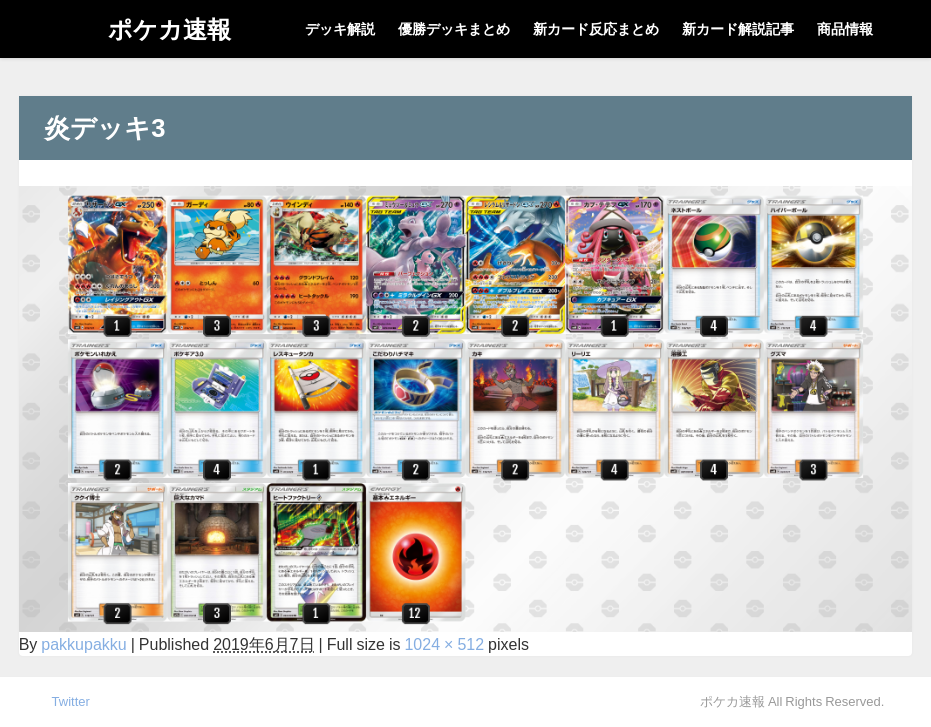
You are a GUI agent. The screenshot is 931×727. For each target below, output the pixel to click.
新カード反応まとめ (596, 29)
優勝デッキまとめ (454, 29)
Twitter (71, 701)
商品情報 (845, 29)
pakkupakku (83, 644)
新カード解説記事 (738, 29)
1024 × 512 (444, 644)
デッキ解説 (340, 29)
